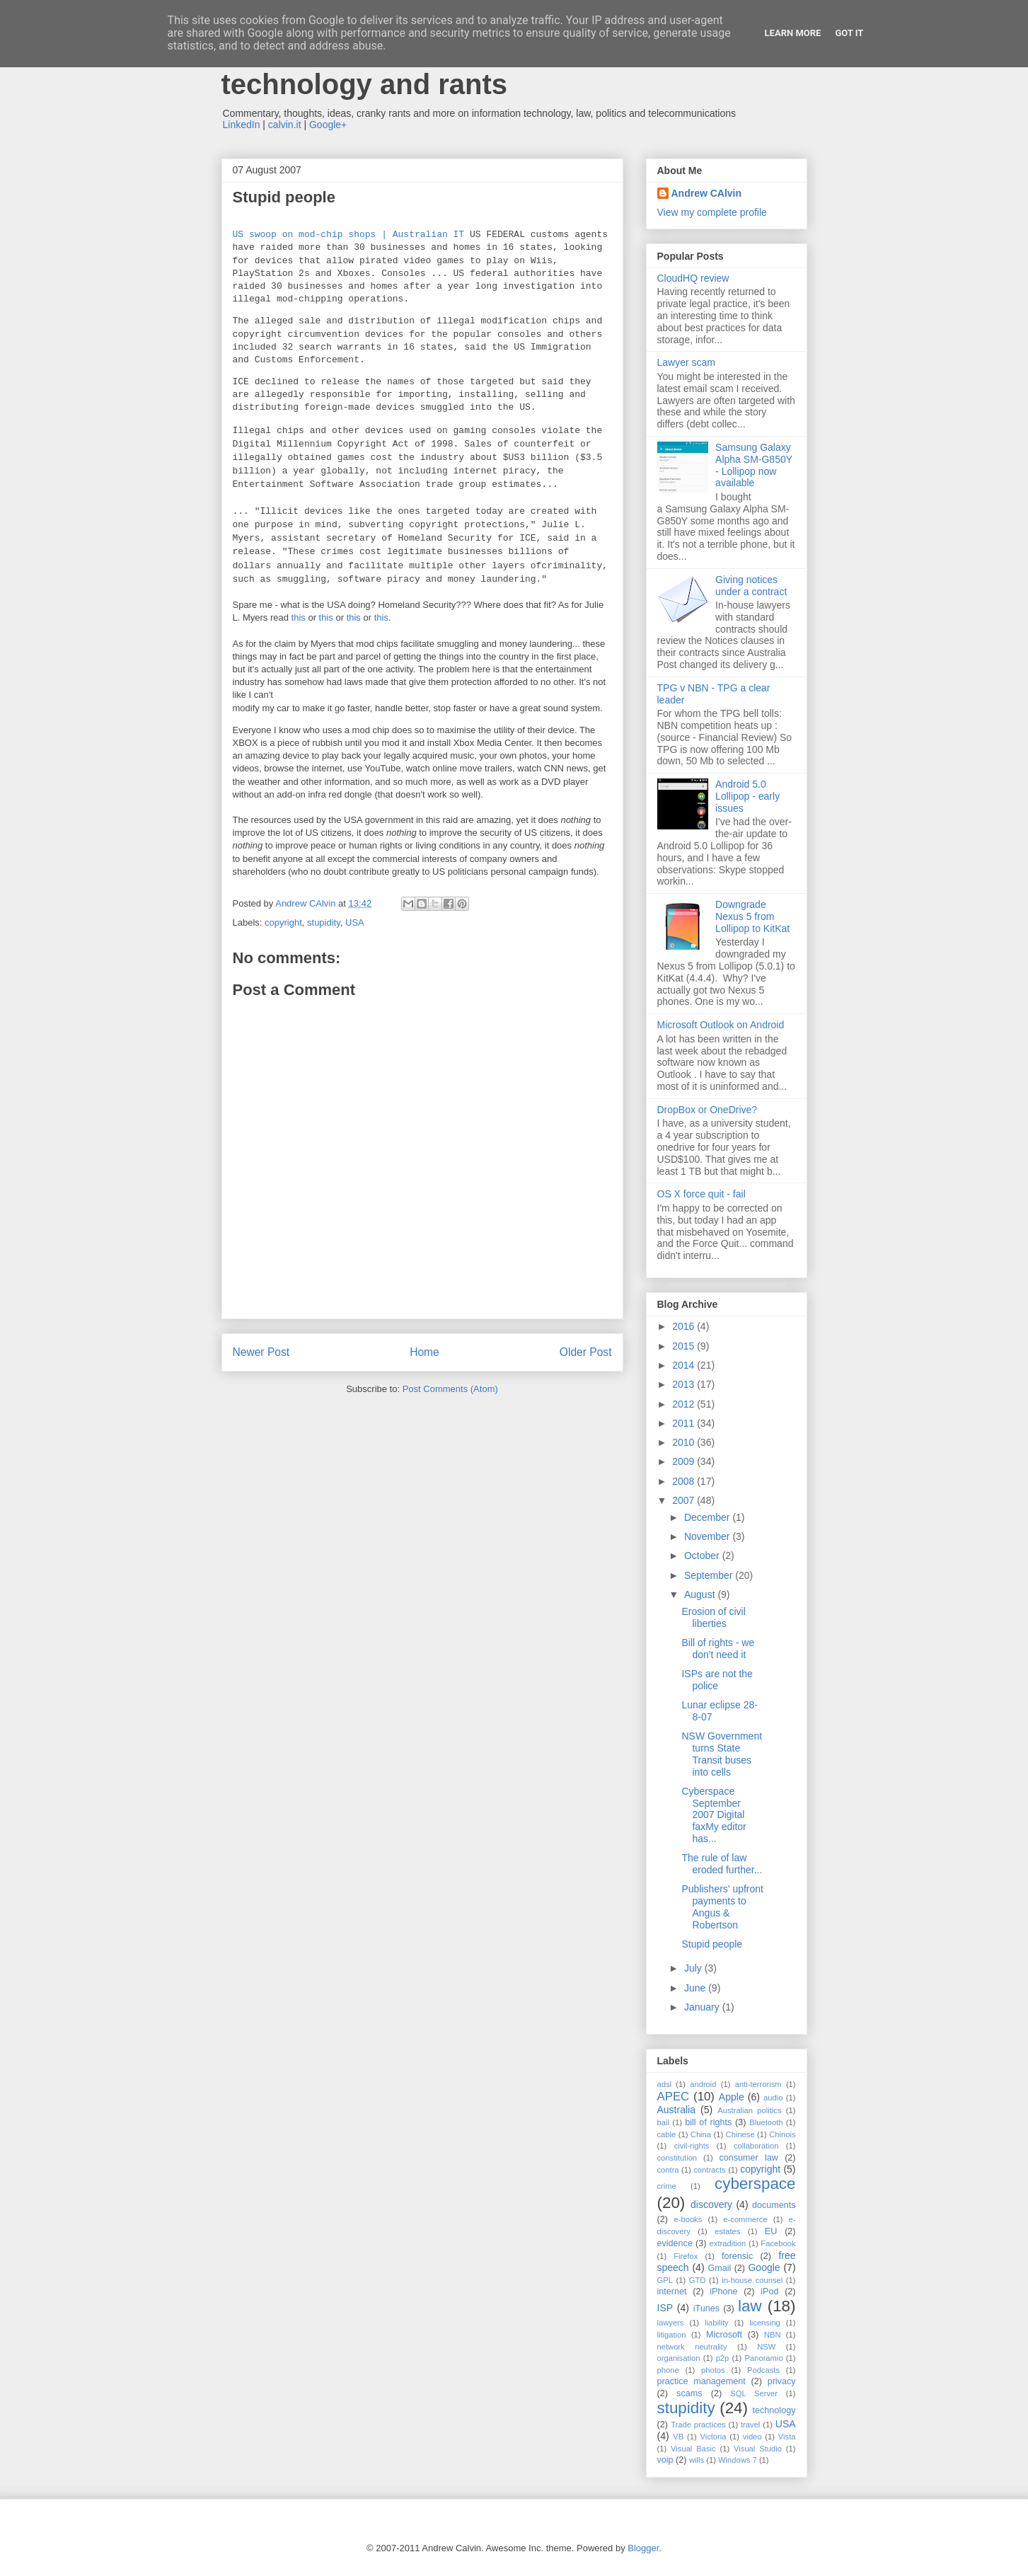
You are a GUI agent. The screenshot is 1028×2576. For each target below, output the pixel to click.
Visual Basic (693, 2448)
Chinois (782, 2134)
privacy (782, 2381)
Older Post (586, 1352)
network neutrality (692, 2346)
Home (424, 1352)
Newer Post (261, 1352)
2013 (684, 1384)
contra (668, 2170)
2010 (684, 1442)
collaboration (756, 2145)
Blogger (643, 2548)
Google (764, 2267)
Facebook (778, 2243)
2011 (684, 1423)
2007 (684, 1500)
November (708, 1536)
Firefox (686, 2256)
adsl (664, 2084)
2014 (684, 1365)
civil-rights (692, 2145)
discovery (711, 2204)
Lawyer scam (686, 362)
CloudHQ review (693, 278)
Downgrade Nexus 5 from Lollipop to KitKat (752, 916)
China (701, 2134)
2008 (684, 1481)
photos (713, 2370)
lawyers (670, 2322)
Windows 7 (737, 2460)
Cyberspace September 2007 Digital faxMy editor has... (713, 1815)
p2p (722, 2358)
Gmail (719, 2268)
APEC (673, 2096)
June (696, 1988)
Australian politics (749, 2110)
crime (666, 2186)
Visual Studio (758, 2448)
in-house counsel (752, 2280)
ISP (665, 2307)
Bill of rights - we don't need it (717, 1648)
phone (668, 2370)
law (750, 2306)
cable (666, 2134)
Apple (731, 2097)
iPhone (723, 2291)
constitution (677, 2158)
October (703, 1555)
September (709, 1575)
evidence (675, 2243)
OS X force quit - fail (701, 1194)
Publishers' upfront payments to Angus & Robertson (722, 1906)
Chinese (740, 2134)
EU (771, 2231)
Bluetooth (765, 2122)
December (708, 1517)
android (703, 2084)
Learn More (793, 33)
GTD (697, 2280)
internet (672, 2291)
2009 (684, 1461)
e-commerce (745, 2219)
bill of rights (708, 2122)
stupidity (323, 922)
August (700, 1594)
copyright (283, 922)
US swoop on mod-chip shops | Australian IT (349, 234)
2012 (684, 1404)
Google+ (328, 124)
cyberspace (755, 2183)
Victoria (713, 2436)
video (752, 2436)
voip (665, 2460)
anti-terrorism (758, 2084)
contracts (709, 2170)
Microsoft (724, 2335)
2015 (684, 1346)
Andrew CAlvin (706, 193)
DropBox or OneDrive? (707, 1109)
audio (772, 2097)
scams (689, 2393)
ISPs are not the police (716, 1679)
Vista (787, 2436)
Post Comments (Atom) (450, 1389)
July (694, 1968)
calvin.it (284, 124)
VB (678, 2436)
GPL (665, 2280)
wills (696, 2460)
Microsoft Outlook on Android (721, 1024)
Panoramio (764, 2358)
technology (774, 2410)
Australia (676, 2109)
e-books (688, 2219)
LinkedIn (241, 124)
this (299, 617)
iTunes (706, 2308)
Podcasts (763, 2370)
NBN (772, 2334)
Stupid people (711, 1944)
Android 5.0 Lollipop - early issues (747, 796)
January (703, 2007)
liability (717, 2322)
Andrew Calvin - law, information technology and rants (440, 68)
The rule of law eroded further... (721, 1863)
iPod (769, 2291)
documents (774, 2205)
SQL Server (754, 2393)
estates (727, 2231)
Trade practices (698, 2424)
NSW (766, 2346)
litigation (671, 2334)
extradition (728, 2243)
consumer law (748, 2158)
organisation (678, 2358)
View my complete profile (712, 212)
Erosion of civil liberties (713, 1617)
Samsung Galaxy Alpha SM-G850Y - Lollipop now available (753, 465)
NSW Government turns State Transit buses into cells (721, 1753)
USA (354, 922)
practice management (701, 2381)
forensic (737, 2256)
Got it (849, 33)
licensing (764, 2322)
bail (663, 2122)
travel (750, 2424)
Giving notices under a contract (751, 585)
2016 (684, 1326)
